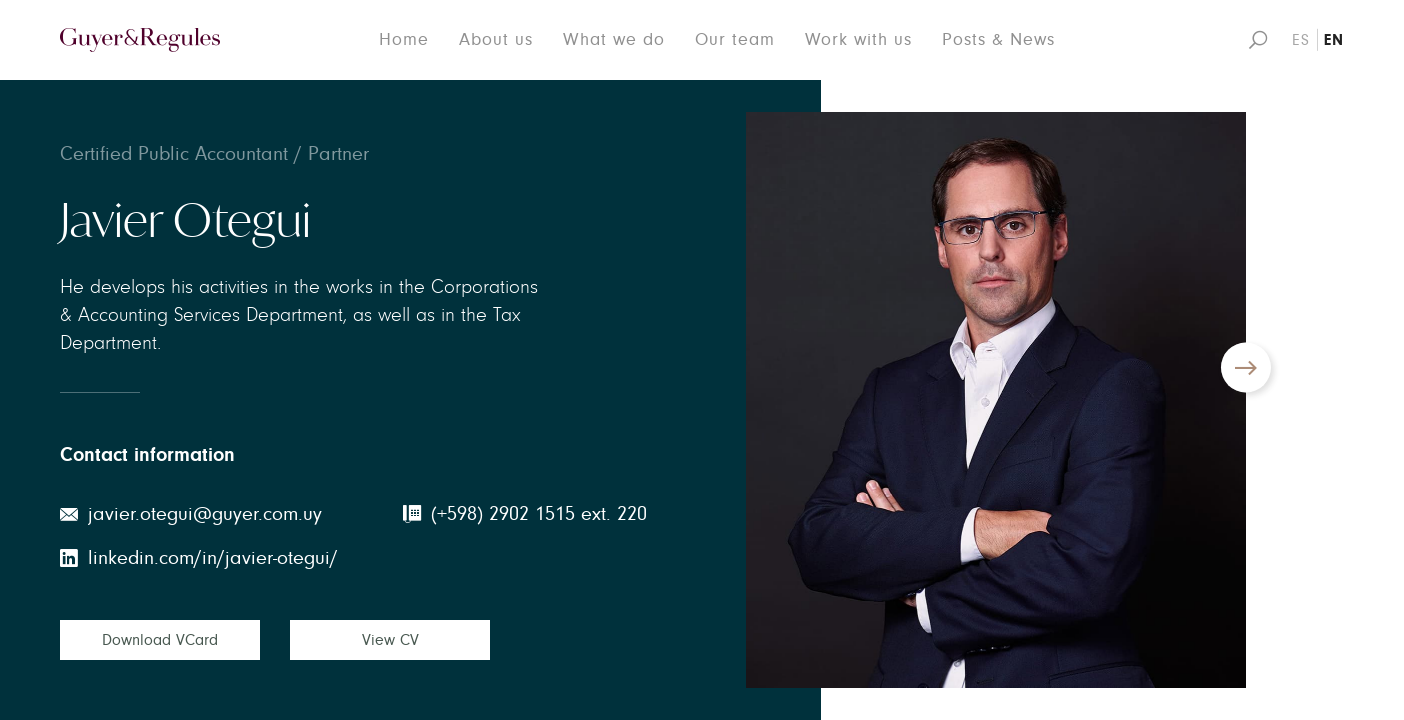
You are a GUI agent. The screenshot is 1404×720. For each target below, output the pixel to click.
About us (496, 39)
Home (404, 39)
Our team (735, 39)
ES (1301, 40)
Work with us (858, 39)
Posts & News (998, 39)
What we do (614, 39)
